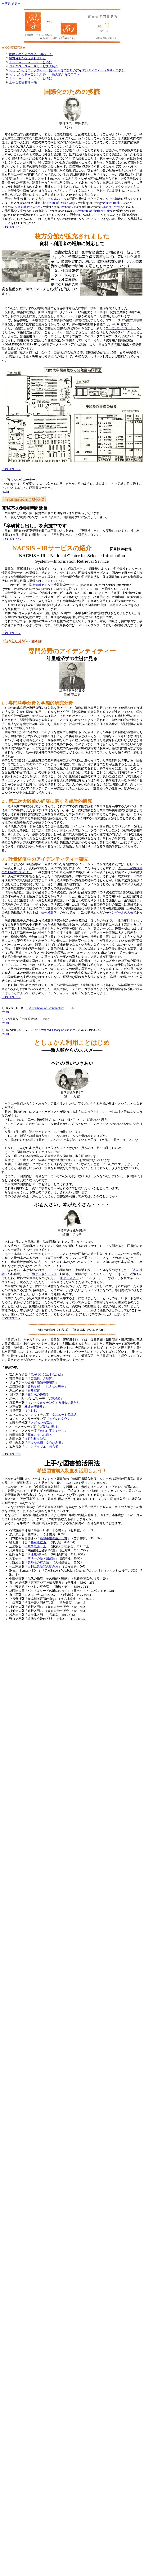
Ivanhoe (66, 206)
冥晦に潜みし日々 (40, 1434)
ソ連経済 (54, 1398)
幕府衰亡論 (38, 1542)
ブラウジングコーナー (121, 328)
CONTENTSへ (11, 227)
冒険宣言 (34, 1390)
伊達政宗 (34, 1554)
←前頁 (6, 3)
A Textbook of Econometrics (46, 1008)
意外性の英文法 (38, 1562)
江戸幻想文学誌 (35, 1438)
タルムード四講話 (64, 1414)
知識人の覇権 (48, 1426)
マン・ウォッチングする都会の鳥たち (54, 1402)
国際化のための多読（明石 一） (31, 54)
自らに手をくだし (52, 1430)
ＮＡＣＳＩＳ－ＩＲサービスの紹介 (33, 66)
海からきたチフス (44, 1274)
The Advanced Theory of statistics (54, 1030)
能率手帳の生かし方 (53, 1538)
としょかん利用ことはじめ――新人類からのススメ (44, 74)
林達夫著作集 (34, 1406)
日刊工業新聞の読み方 (43, 1566)
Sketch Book (112, 202)
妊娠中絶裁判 (46, 1382)
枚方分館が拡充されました (27, 58)
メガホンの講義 (41, 1422)
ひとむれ (31, 1410)
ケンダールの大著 (121, 912)
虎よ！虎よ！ (69, 1278)
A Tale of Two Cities (27, 206)
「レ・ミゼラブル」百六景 (39, 1447)
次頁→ (16, 3)
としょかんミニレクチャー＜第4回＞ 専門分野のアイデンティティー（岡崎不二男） (67, 70)
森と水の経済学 (38, 1394)
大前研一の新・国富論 (40, 1558)
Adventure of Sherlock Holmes (95, 210)
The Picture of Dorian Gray (58, 202)
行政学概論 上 (35, 1546)
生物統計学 (49, 912)
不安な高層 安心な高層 (44, 1443)
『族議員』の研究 (40, 1378)
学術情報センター (41, 584)
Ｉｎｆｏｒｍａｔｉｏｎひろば (30, 62)
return (5, 491)
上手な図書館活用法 (23, 82)
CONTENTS (13, 47)
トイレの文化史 (59, 1418)
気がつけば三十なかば (46, 1374)
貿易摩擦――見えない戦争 (46, 1386)
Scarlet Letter (110, 206)
